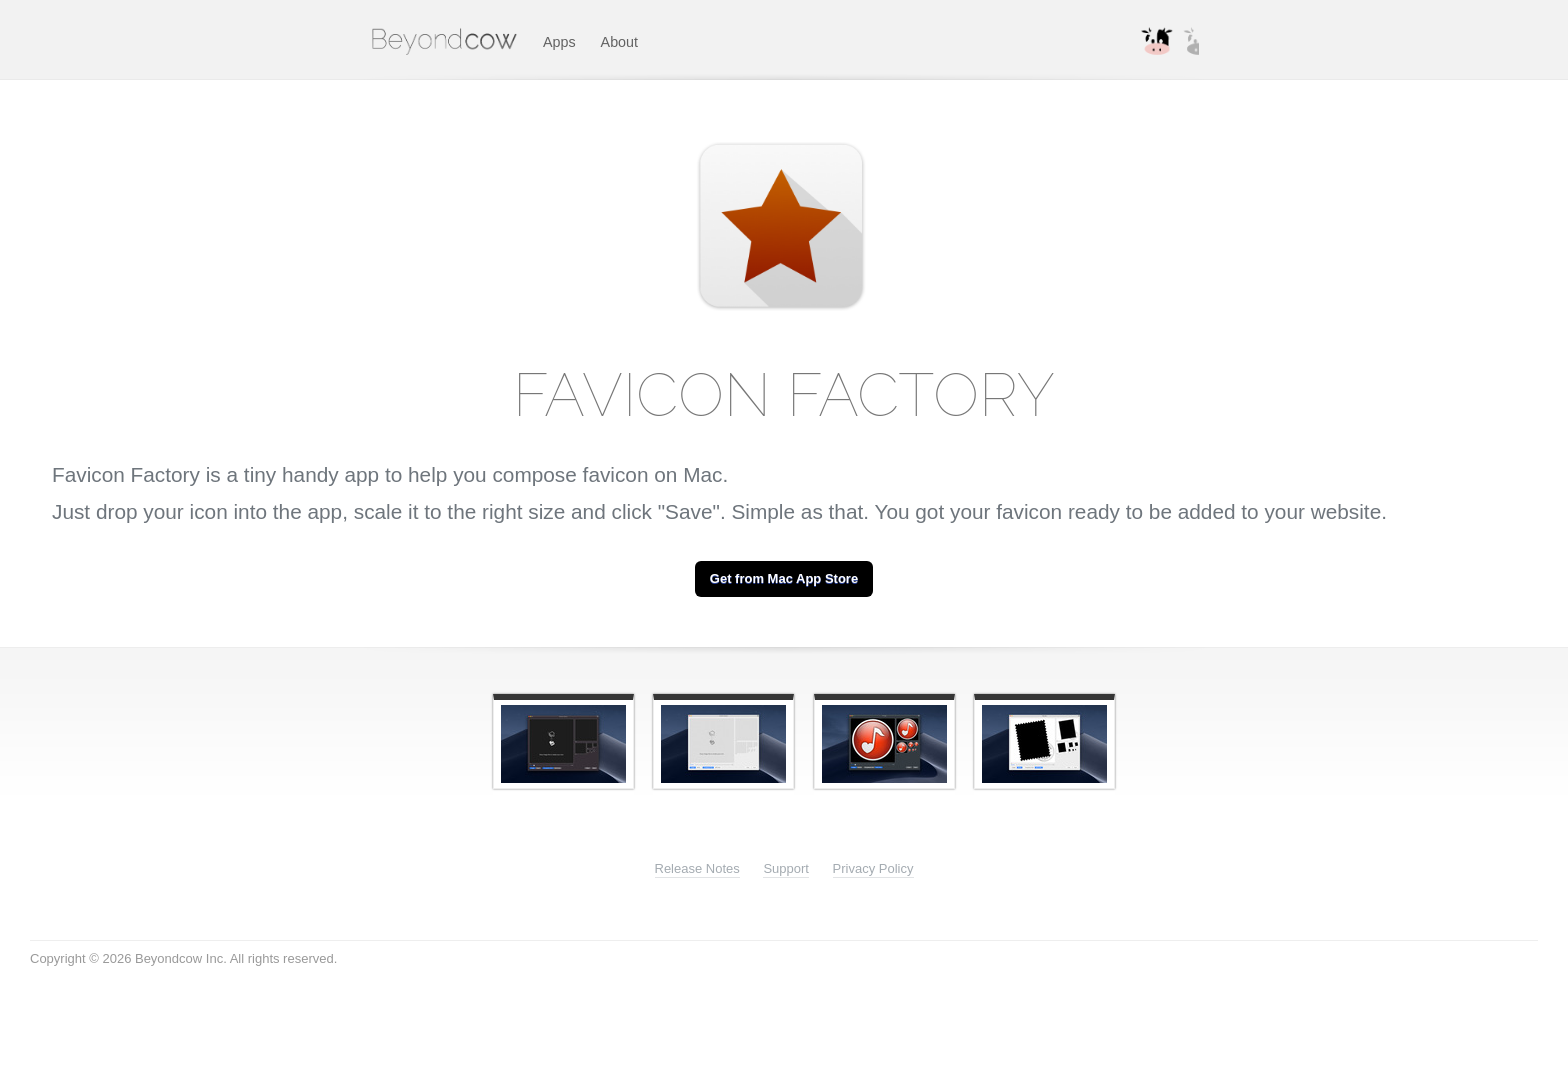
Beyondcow (446, 40)
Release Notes (697, 868)
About (619, 42)
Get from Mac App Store (784, 578)
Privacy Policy (873, 868)
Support (786, 868)
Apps (559, 42)
